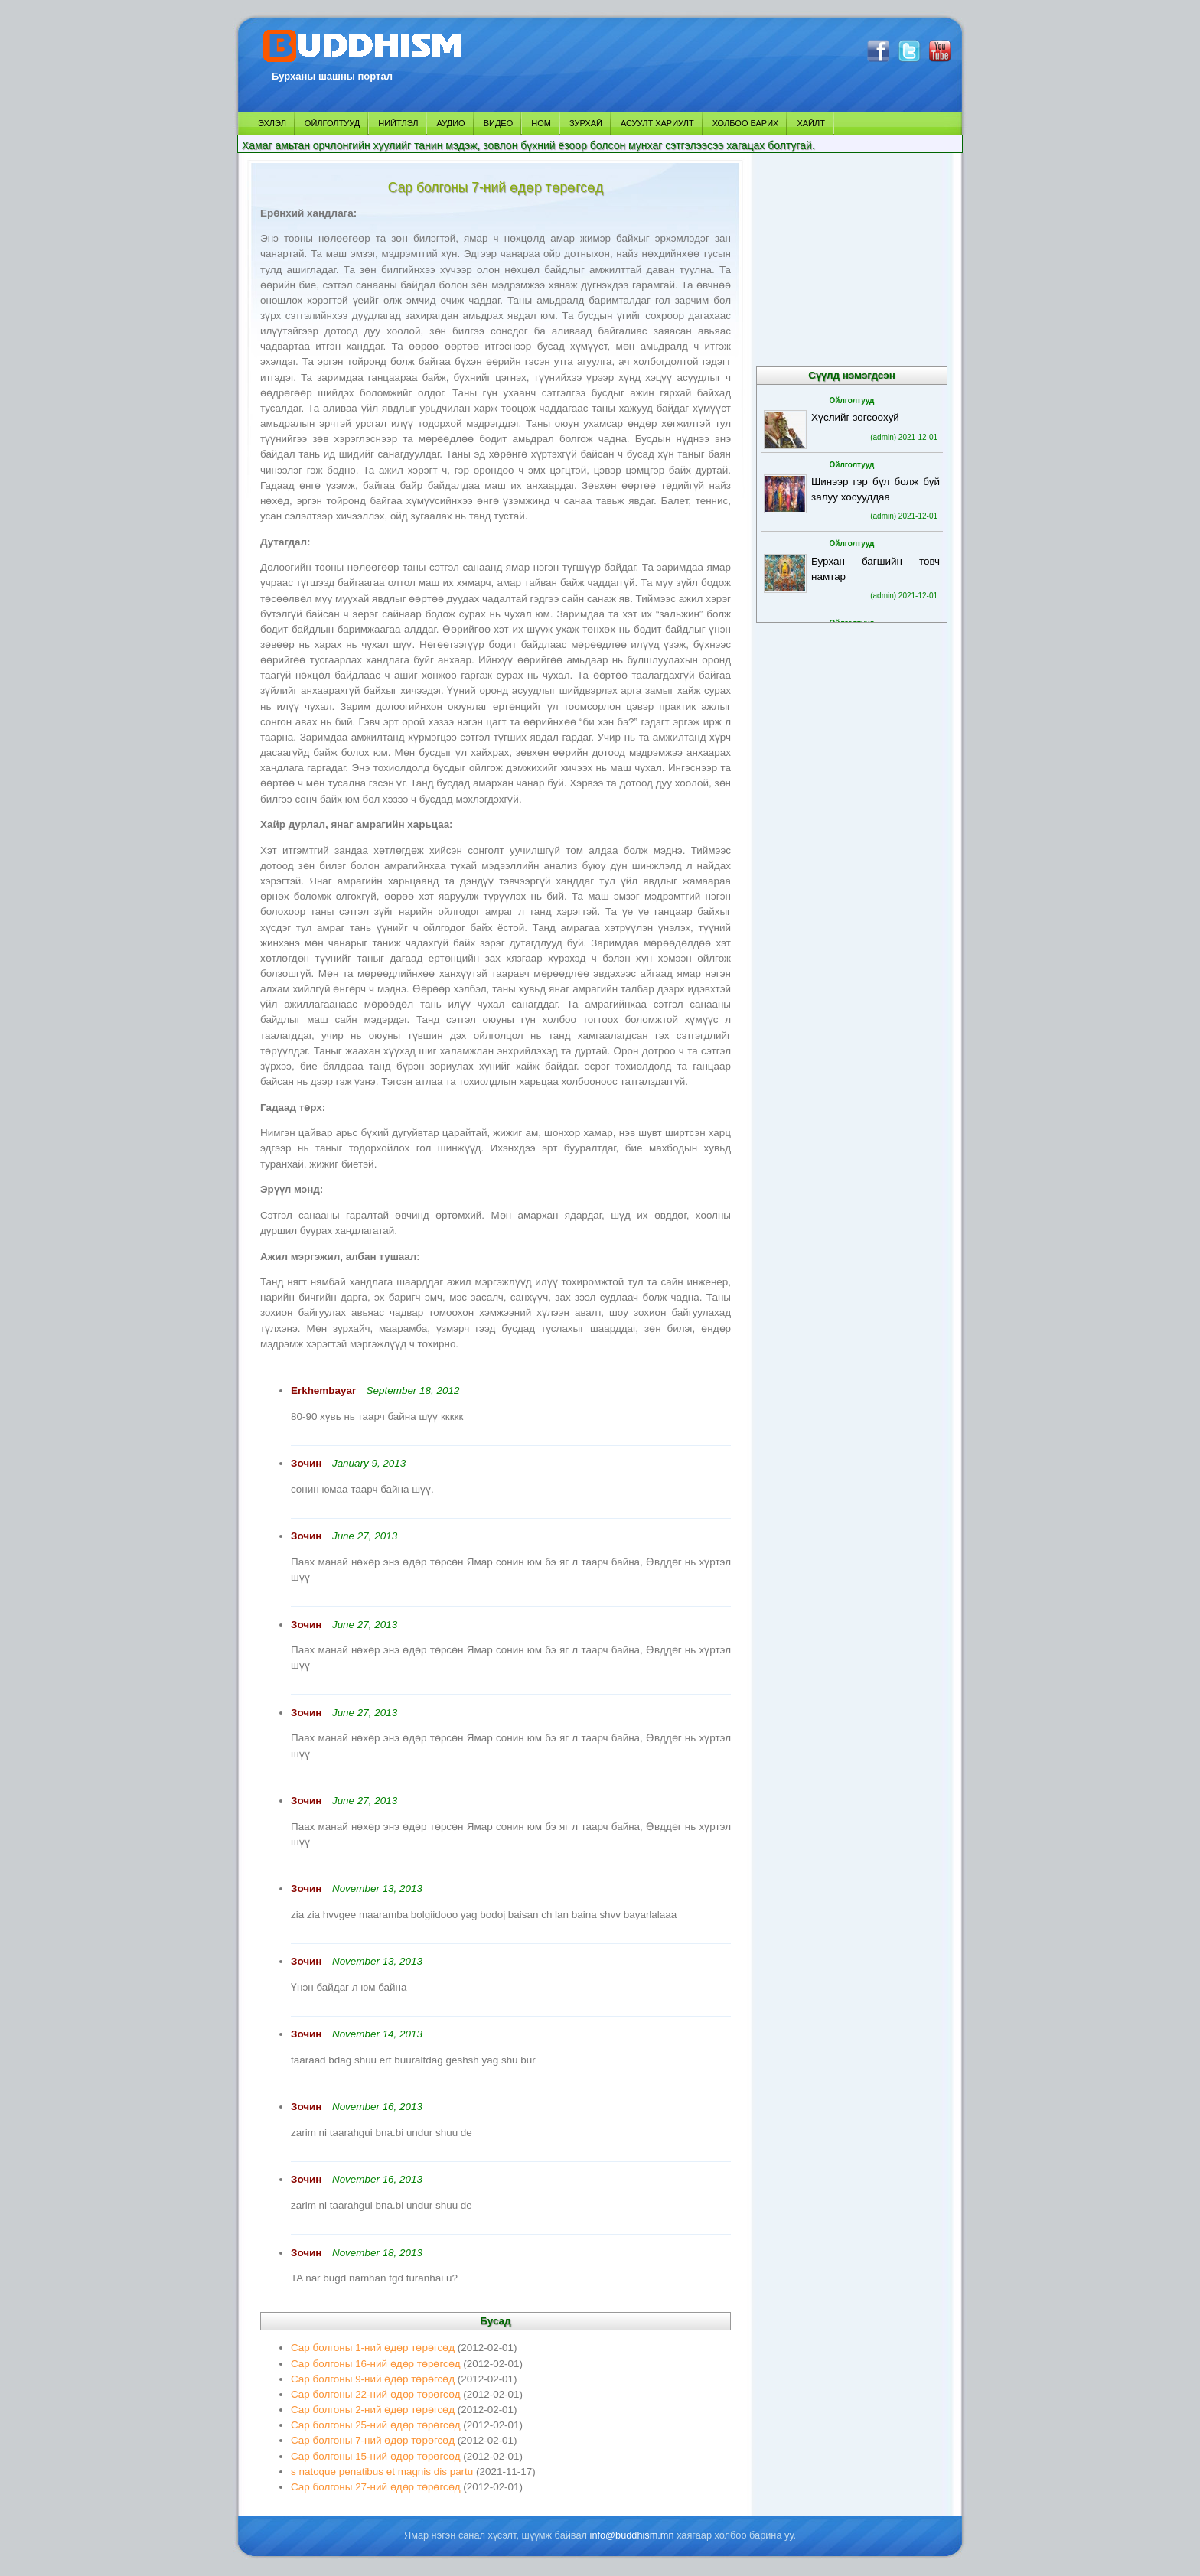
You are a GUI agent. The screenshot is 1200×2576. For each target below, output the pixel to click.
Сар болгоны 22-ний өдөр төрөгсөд (376, 2394)
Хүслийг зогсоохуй (855, 417)
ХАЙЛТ (811, 123)
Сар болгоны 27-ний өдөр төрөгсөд (376, 2487)
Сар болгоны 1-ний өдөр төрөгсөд (373, 2347)
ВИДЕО (499, 123)
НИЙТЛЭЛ (398, 123)
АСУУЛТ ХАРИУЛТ (657, 123)
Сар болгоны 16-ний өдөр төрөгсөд (376, 2363)
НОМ (541, 123)
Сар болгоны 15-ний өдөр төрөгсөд (376, 2456)
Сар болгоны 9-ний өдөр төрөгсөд (373, 2379)
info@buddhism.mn (632, 2535)
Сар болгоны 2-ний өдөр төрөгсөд (373, 2409)
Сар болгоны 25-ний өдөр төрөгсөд (376, 2425)
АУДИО (450, 123)
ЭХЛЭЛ (272, 123)
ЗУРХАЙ (585, 123)
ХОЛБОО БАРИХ (745, 123)
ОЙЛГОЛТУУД (332, 123)
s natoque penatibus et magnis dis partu (382, 2471)
